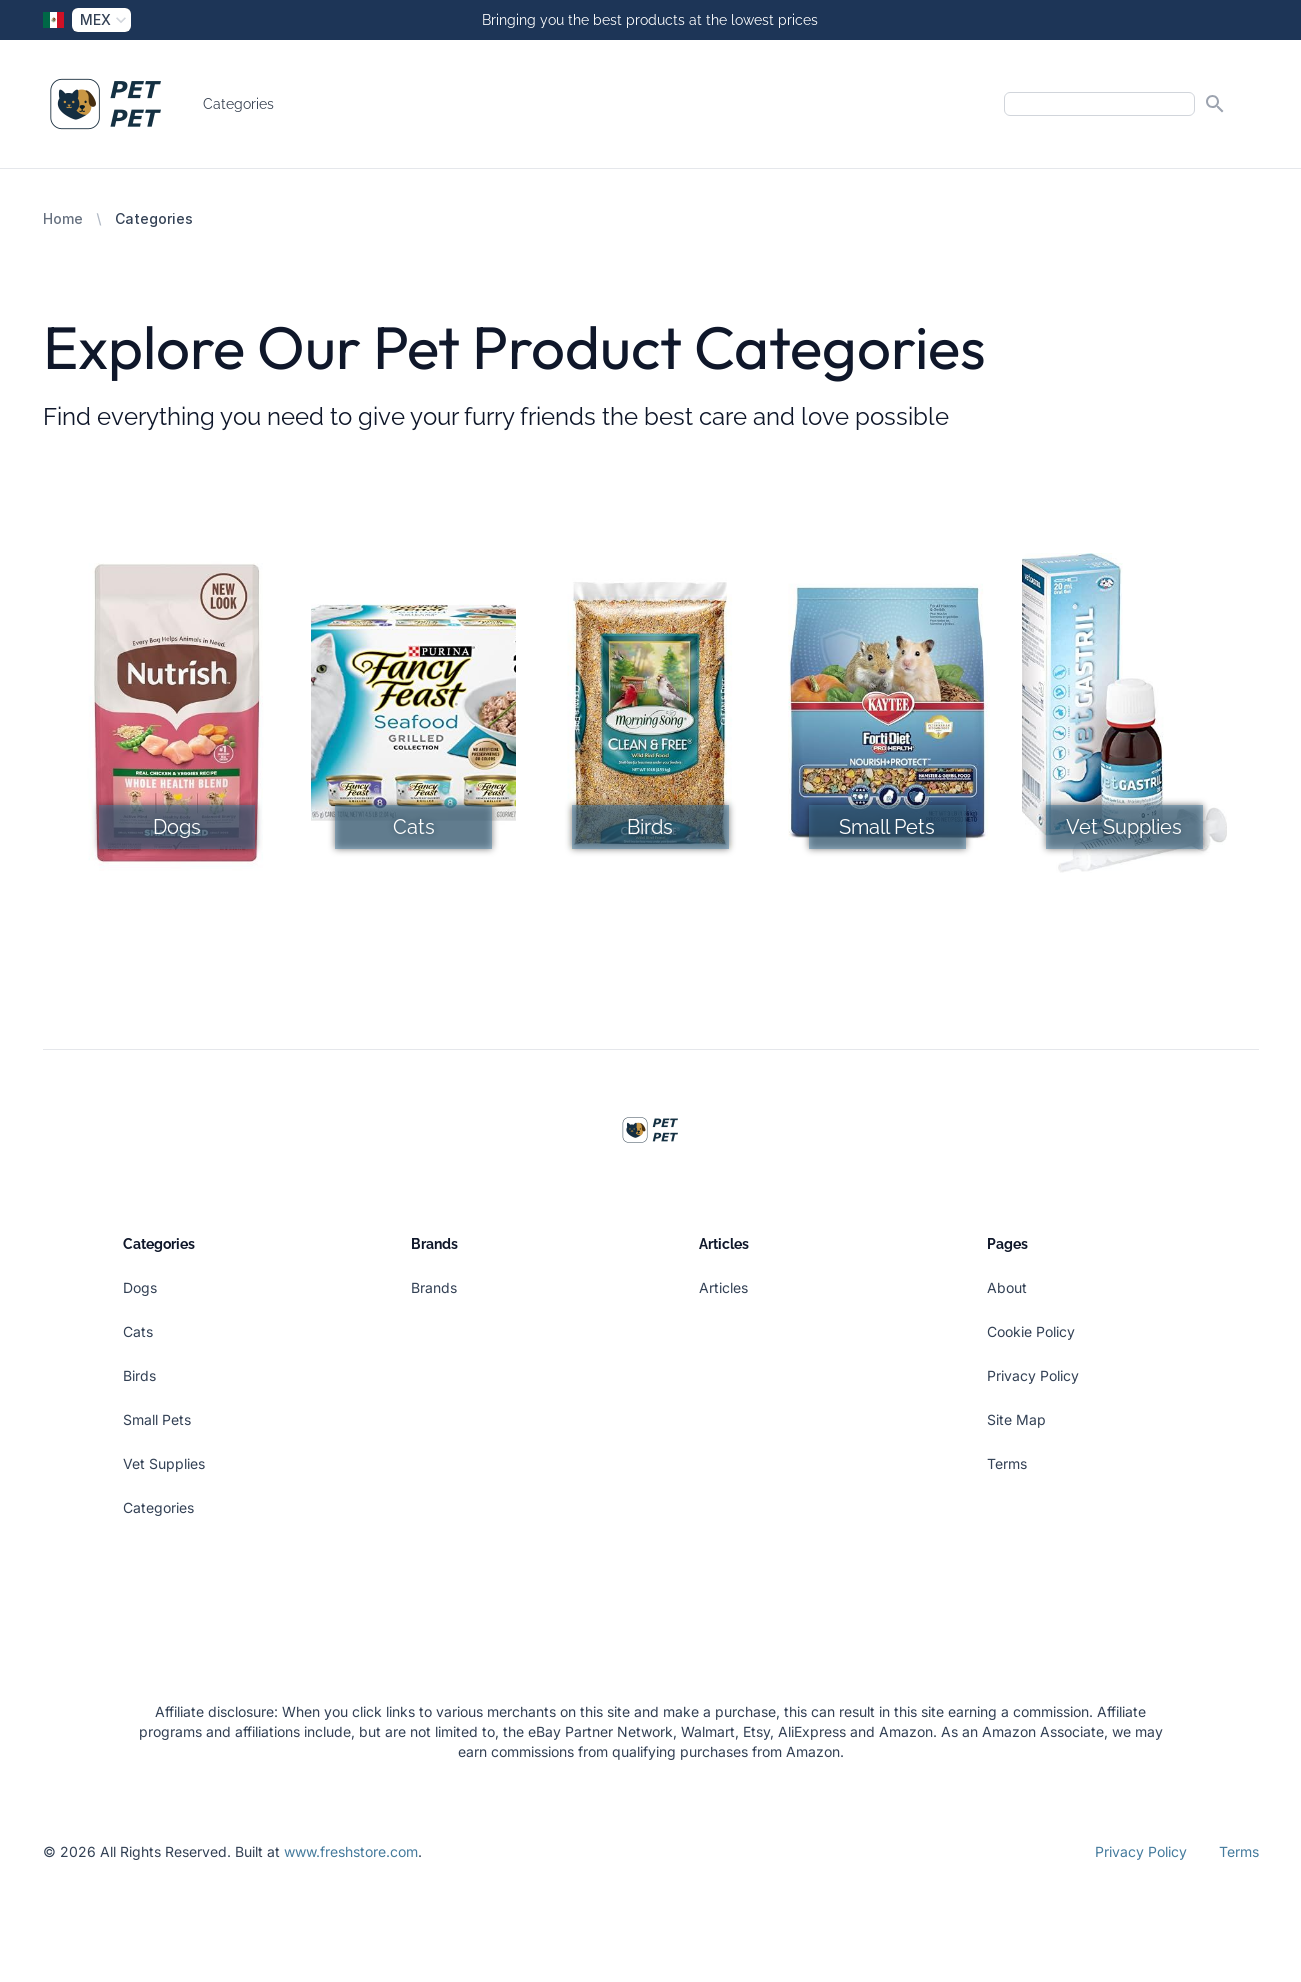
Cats (138, 1331)
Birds (139, 1375)
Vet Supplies (164, 1463)
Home (63, 218)
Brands (434, 1287)
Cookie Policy (1031, 1331)
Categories (238, 104)
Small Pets (157, 1419)
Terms (1007, 1463)
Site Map (1016, 1419)
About (1007, 1287)
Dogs (140, 1287)
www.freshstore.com (351, 1851)
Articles (723, 1287)
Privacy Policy (1033, 1375)
